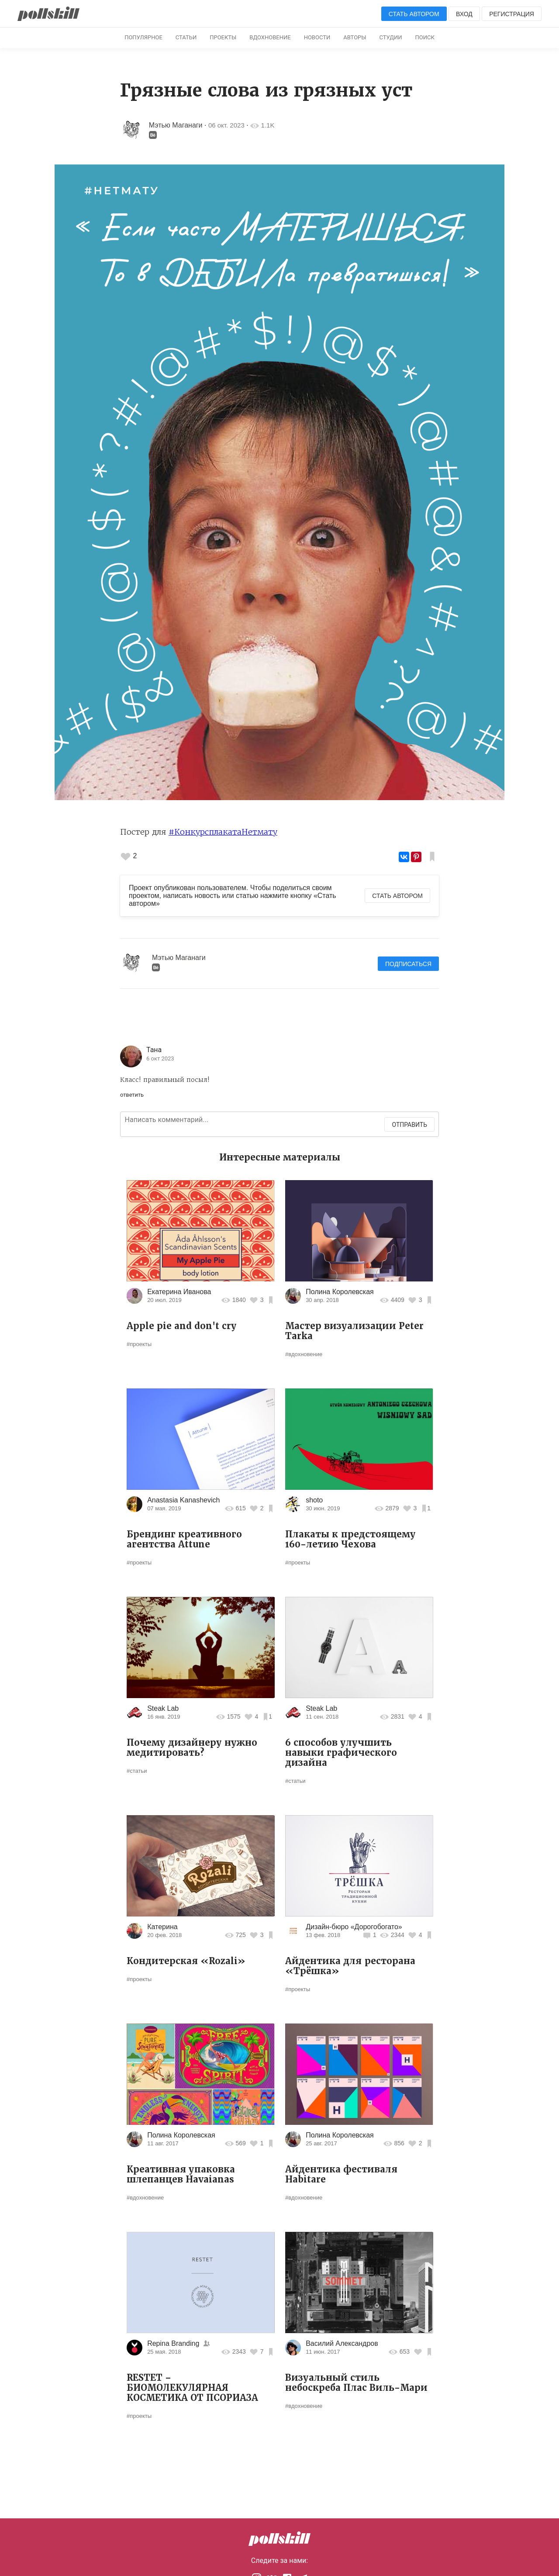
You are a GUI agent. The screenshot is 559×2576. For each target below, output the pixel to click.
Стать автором (414, 13)
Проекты (223, 37)
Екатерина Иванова (179, 1291)
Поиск (425, 37)
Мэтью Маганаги (176, 125)
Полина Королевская (340, 1291)
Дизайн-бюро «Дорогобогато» (354, 1926)
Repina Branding (173, 2343)
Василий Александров (342, 2343)
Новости (317, 37)
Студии (391, 37)
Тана (154, 1050)
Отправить (409, 1124)
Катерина (162, 1926)
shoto (314, 1500)
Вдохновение (269, 37)
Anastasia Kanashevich (183, 1500)
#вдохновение (303, 1354)
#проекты (139, 1344)
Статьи (186, 37)
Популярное (143, 37)
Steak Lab (163, 1708)
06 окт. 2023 (226, 125)
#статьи (137, 1771)
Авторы (354, 37)
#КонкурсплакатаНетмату (223, 832)
